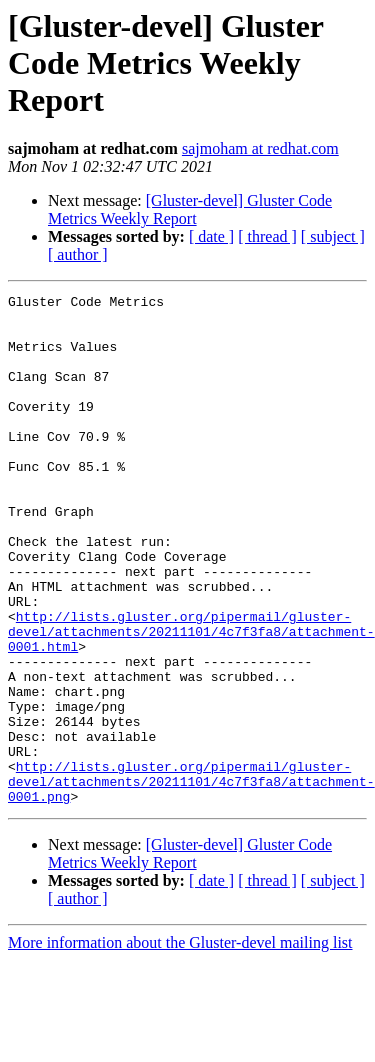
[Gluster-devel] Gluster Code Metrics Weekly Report (190, 209)
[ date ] (211, 236)
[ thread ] (267, 236)
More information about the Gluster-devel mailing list (180, 1044)
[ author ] (78, 254)
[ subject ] (333, 236)
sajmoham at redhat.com (260, 148)
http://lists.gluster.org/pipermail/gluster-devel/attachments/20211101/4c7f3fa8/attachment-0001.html (191, 700)
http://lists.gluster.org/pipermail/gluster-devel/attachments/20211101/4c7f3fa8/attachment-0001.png (191, 880)
